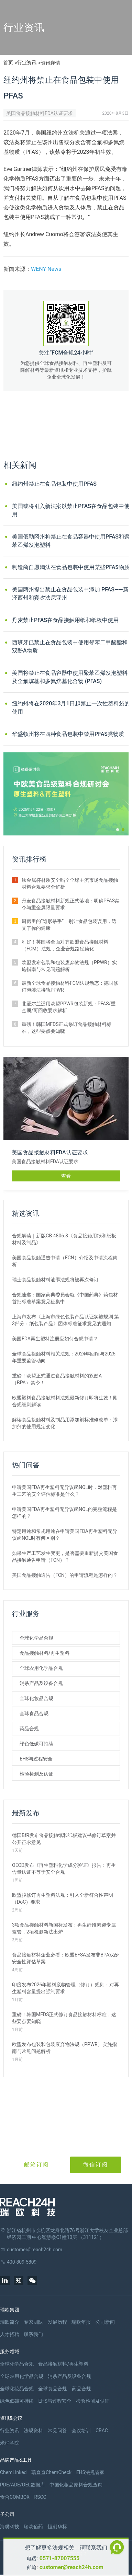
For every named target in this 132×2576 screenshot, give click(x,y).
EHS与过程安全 (36, 1758)
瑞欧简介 (9, 2322)
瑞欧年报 (81, 2322)
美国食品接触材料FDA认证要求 (39, 113)
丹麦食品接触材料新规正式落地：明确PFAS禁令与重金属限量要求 (71, 904)
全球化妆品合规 (36, 1698)
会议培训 (81, 2430)
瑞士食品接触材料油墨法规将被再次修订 (55, 1279)
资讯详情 (50, 63)
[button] (117, 829)
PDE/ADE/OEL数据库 (22, 2484)
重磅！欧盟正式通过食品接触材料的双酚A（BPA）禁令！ (57, 1379)
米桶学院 (9, 2443)
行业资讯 (26, 62)
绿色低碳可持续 (36, 1743)
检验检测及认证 (36, 1774)
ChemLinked (13, 2472)
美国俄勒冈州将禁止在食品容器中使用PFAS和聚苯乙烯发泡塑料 (71, 540)
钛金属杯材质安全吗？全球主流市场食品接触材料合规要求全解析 (70, 883)
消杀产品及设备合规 (41, 1683)
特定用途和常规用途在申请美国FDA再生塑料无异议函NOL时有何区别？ (64, 1534)
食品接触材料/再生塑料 (44, 1653)
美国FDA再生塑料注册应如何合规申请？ (55, 1338)
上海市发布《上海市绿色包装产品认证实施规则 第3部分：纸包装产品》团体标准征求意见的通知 (65, 1320)
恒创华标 (57, 2526)
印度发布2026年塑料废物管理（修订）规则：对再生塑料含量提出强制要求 (65, 1988)
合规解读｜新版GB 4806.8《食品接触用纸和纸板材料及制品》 (64, 1239)
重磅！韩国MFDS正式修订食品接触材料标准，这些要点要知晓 (66, 1027)
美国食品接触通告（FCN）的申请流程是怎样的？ (65, 1575)
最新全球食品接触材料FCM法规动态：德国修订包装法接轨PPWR (70, 986)
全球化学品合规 (36, 1638)
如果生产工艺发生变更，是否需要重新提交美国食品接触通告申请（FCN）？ (65, 1556)
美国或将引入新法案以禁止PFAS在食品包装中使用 (71, 510)
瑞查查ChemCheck (51, 2472)
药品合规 (29, 1728)
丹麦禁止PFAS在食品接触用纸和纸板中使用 (65, 620)
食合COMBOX (15, 2497)
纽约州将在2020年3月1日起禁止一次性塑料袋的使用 (71, 707)
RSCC (40, 2497)
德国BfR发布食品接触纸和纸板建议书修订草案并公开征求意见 (64, 1839)
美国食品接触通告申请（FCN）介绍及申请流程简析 (65, 1261)
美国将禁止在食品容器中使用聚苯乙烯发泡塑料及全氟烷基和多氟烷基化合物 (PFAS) (70, 677)
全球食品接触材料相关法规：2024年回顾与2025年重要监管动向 (64, 1357)
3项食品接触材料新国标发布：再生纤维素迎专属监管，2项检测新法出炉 (64, 1928)
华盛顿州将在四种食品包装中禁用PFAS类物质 (68, 734)
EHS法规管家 (90, 2472)
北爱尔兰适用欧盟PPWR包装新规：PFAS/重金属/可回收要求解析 (69, 1007)
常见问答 (57, 2430)
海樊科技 (9, 2526)
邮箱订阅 (36, 2164)
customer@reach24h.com (71, 2567)
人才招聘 (9, 2334)
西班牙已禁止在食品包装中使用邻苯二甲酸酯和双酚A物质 (70, 646)
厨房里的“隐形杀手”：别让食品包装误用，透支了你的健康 (69, 925)
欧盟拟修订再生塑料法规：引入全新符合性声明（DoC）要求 (62, 1898)
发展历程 (57, 2322)
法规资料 (33, 2430)
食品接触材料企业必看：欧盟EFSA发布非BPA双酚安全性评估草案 (65, 1958)
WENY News (46, 269)
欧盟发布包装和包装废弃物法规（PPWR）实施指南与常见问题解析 (69, 966)
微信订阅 (95, 2164)
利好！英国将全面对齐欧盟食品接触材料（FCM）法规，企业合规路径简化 (65, 945)
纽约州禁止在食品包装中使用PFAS (54, 484)
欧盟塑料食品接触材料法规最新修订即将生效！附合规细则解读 (65, 1401)
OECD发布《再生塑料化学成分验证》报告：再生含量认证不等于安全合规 (64, 1868)
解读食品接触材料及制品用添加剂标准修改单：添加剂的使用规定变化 (65, 1423)
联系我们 (33, 2334)
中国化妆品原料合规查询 (76, 2484)
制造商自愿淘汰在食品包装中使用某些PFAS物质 (71, 567)
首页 (8, 62)
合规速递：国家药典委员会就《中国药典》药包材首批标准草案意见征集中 (65, 1298)
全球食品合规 (34, 1713)
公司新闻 (105, 2322)
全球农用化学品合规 (41, 1668)
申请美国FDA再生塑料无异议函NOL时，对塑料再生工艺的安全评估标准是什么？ (64, 1491)
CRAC (102, 2430)
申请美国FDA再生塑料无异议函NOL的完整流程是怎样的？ (64, 1512)
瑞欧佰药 (33, 2526)
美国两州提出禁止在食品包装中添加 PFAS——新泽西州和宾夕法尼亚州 (70, 593)
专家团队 (33, 2322)
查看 (66, 1176)
